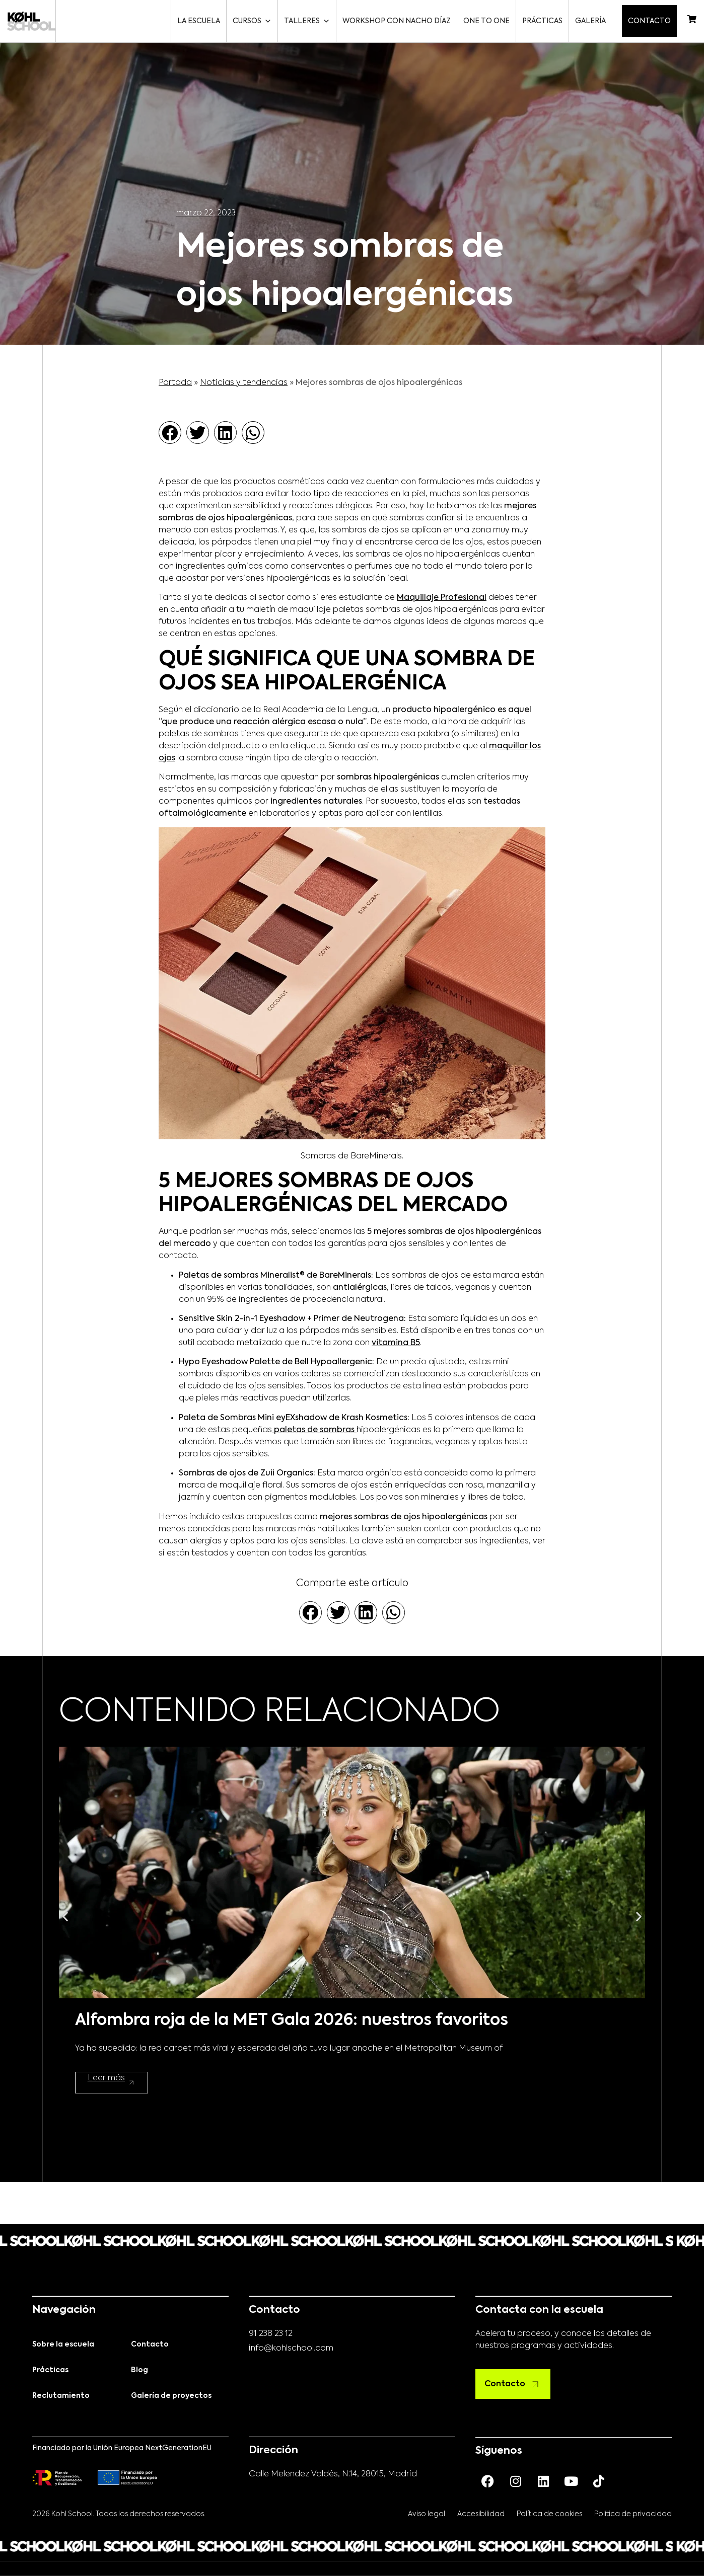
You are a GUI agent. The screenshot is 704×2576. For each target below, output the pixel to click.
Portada (175, 383)
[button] (170, 432)
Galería (592, 21)
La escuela (200, 21)
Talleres (309, 21)
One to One (488, 21)
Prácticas (544, 21)
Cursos (254, 21)
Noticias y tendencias (244, 383)
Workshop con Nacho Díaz (398, 21)
